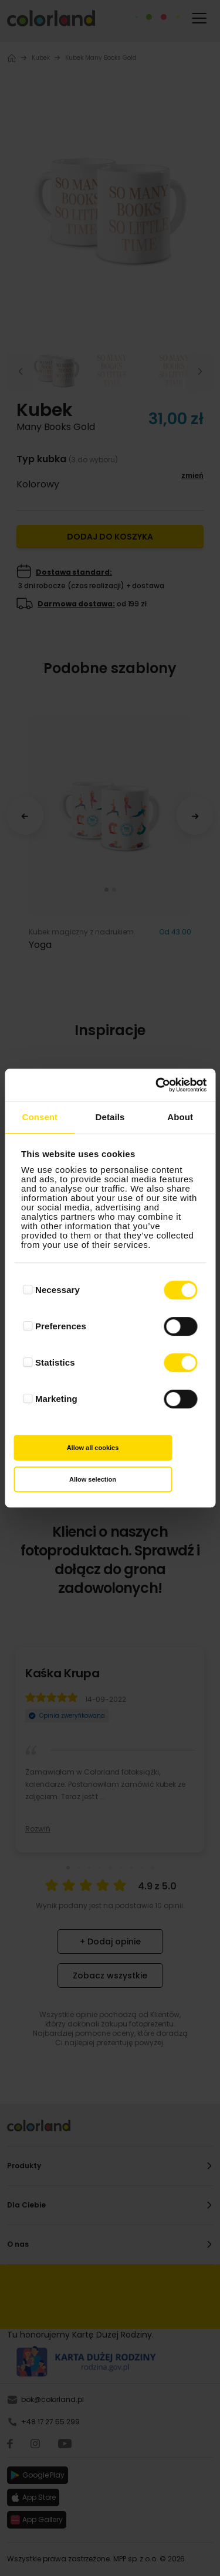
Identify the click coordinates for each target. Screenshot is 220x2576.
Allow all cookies (93, 1447)
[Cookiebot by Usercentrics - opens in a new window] (157, 1085)
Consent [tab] (39, 1117)
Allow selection (92, 1479)
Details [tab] (110, 1117)
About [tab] (180, 1117)
